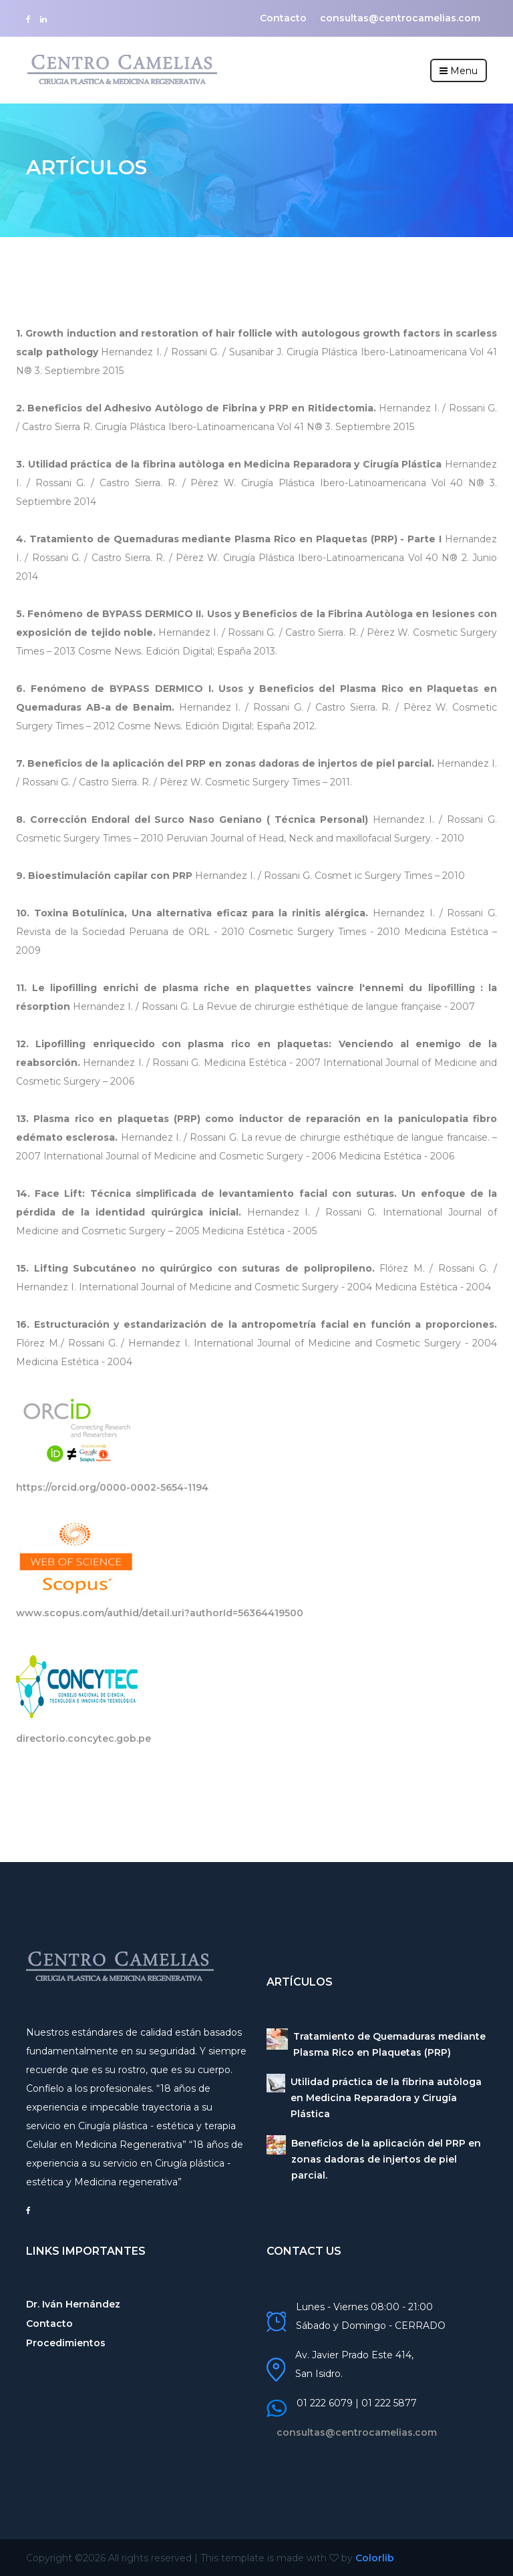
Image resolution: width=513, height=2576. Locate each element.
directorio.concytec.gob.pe (83, 1738)
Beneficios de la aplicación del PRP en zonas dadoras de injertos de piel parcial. (386, 2159)
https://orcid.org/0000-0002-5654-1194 (112, 1487)
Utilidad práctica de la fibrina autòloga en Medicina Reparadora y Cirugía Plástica (386, 2098)
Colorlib (374, 2558)
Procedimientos (66, 2343)
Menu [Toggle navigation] (459, 71)
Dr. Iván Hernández (73, 2304)
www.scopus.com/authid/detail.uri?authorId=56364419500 (159, 1613)
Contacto (283, 18)
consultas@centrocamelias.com (400, 18)
